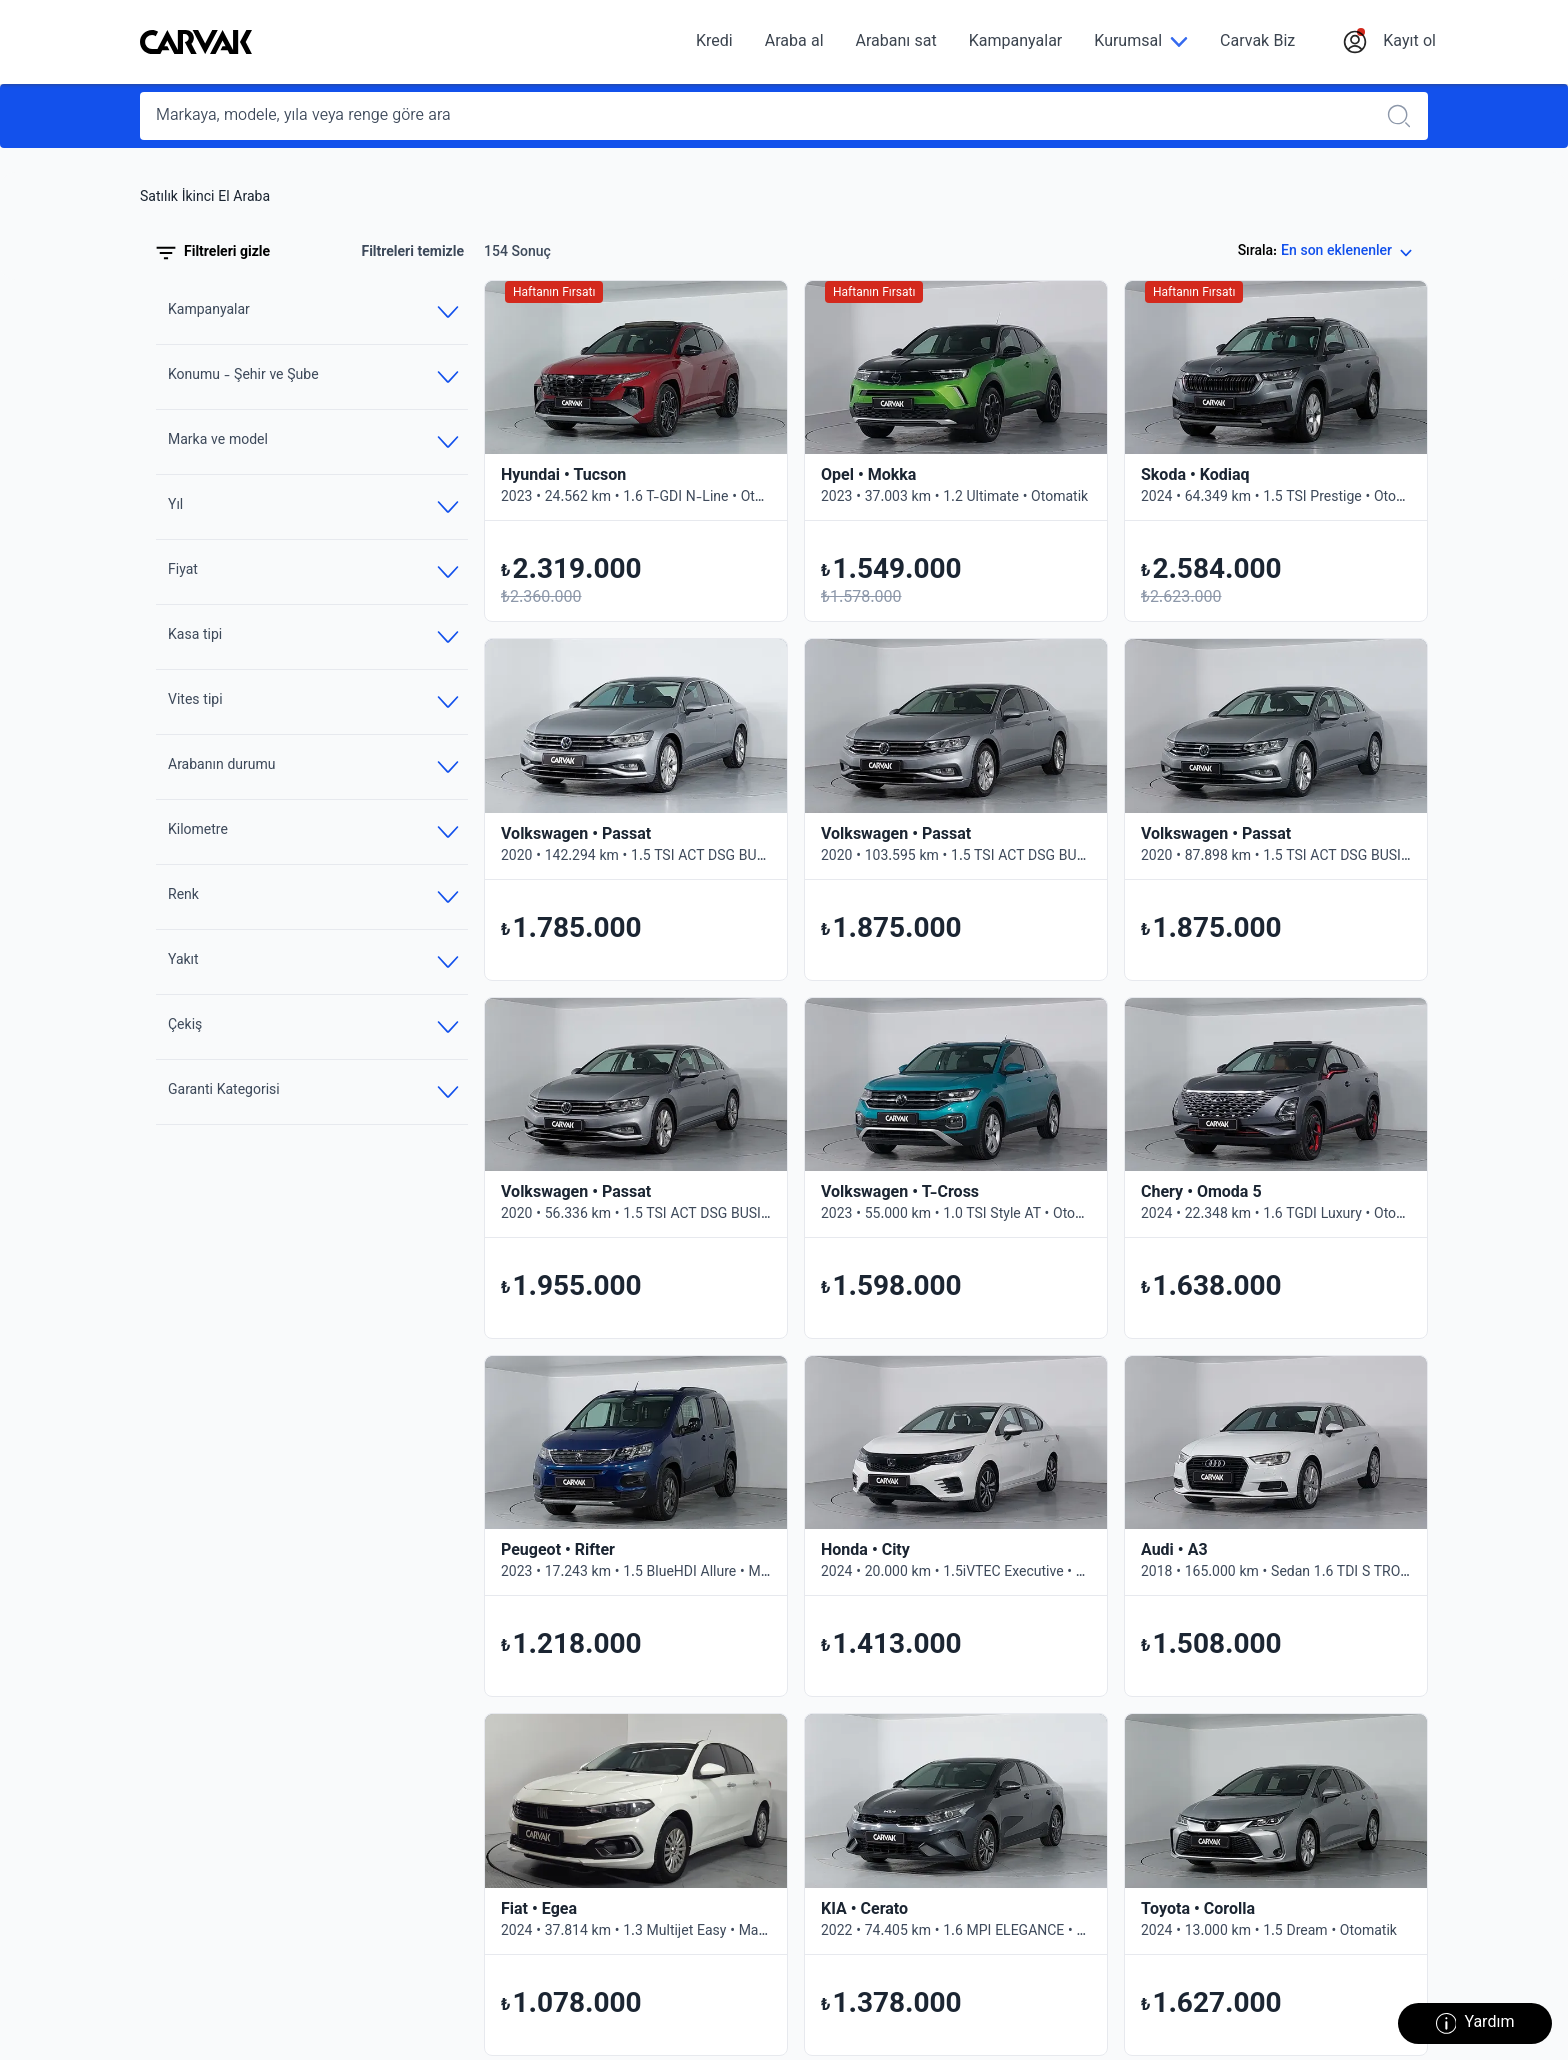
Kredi (714, 42)
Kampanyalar (1015, 42)
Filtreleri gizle (213, 253)
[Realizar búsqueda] (1405, 116)
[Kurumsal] (1141, 42)
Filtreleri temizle (412, 253)
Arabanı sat (896, 42)
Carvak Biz (1257, 42)
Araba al (794, 42)
